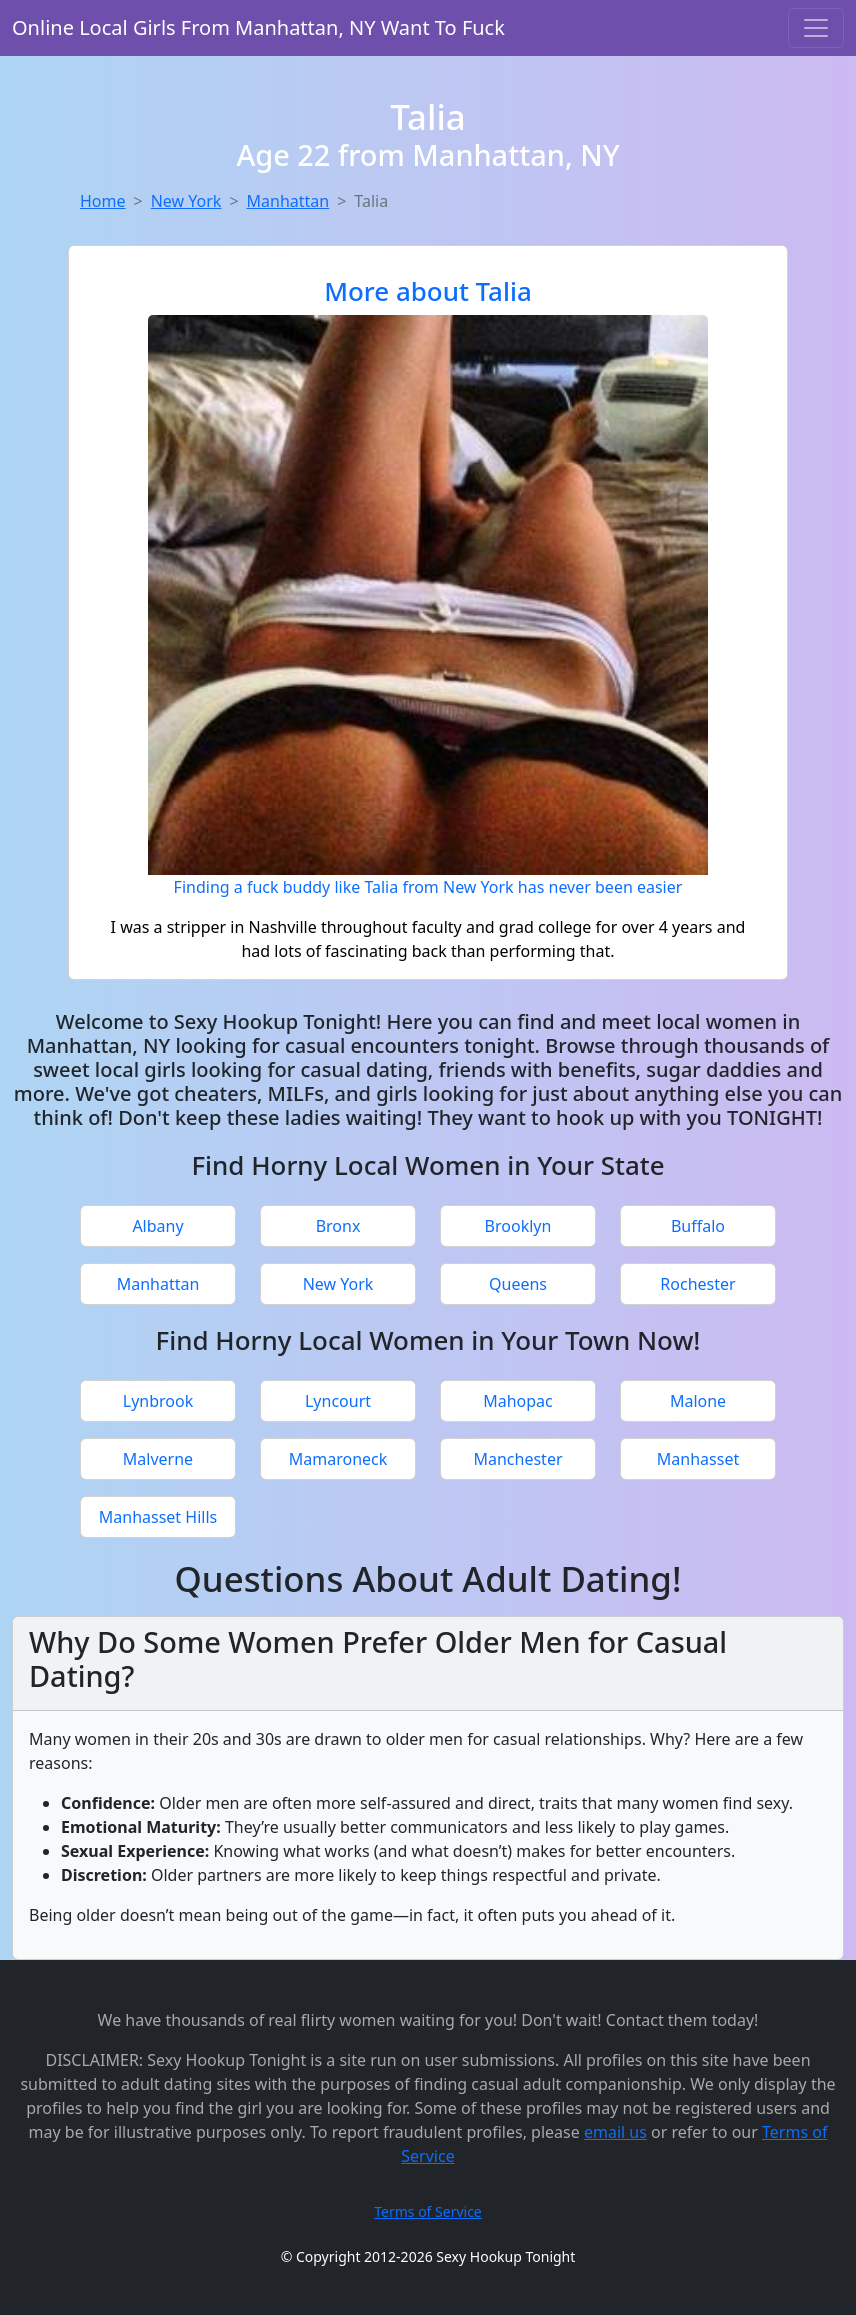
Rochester (697, 1284)
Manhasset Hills (158, 1517)
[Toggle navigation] (816, 28)
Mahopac (518, 1401)
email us (615, 2132)
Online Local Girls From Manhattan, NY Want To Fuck (258, 27)
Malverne (158, 1459)
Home (103, 201)
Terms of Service (428, 2211)
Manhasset (698, 1459)
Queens (518, 1284)
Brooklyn (518, 1226)
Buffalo (698, 1226)
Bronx (338, 1226)
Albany (157, 1226)
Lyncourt (338, 1401)
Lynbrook (158, 1401)
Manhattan (288, 201)
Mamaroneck (338, 1459)
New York (186, 201)
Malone (698, 1401)
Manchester (517, 1459)
